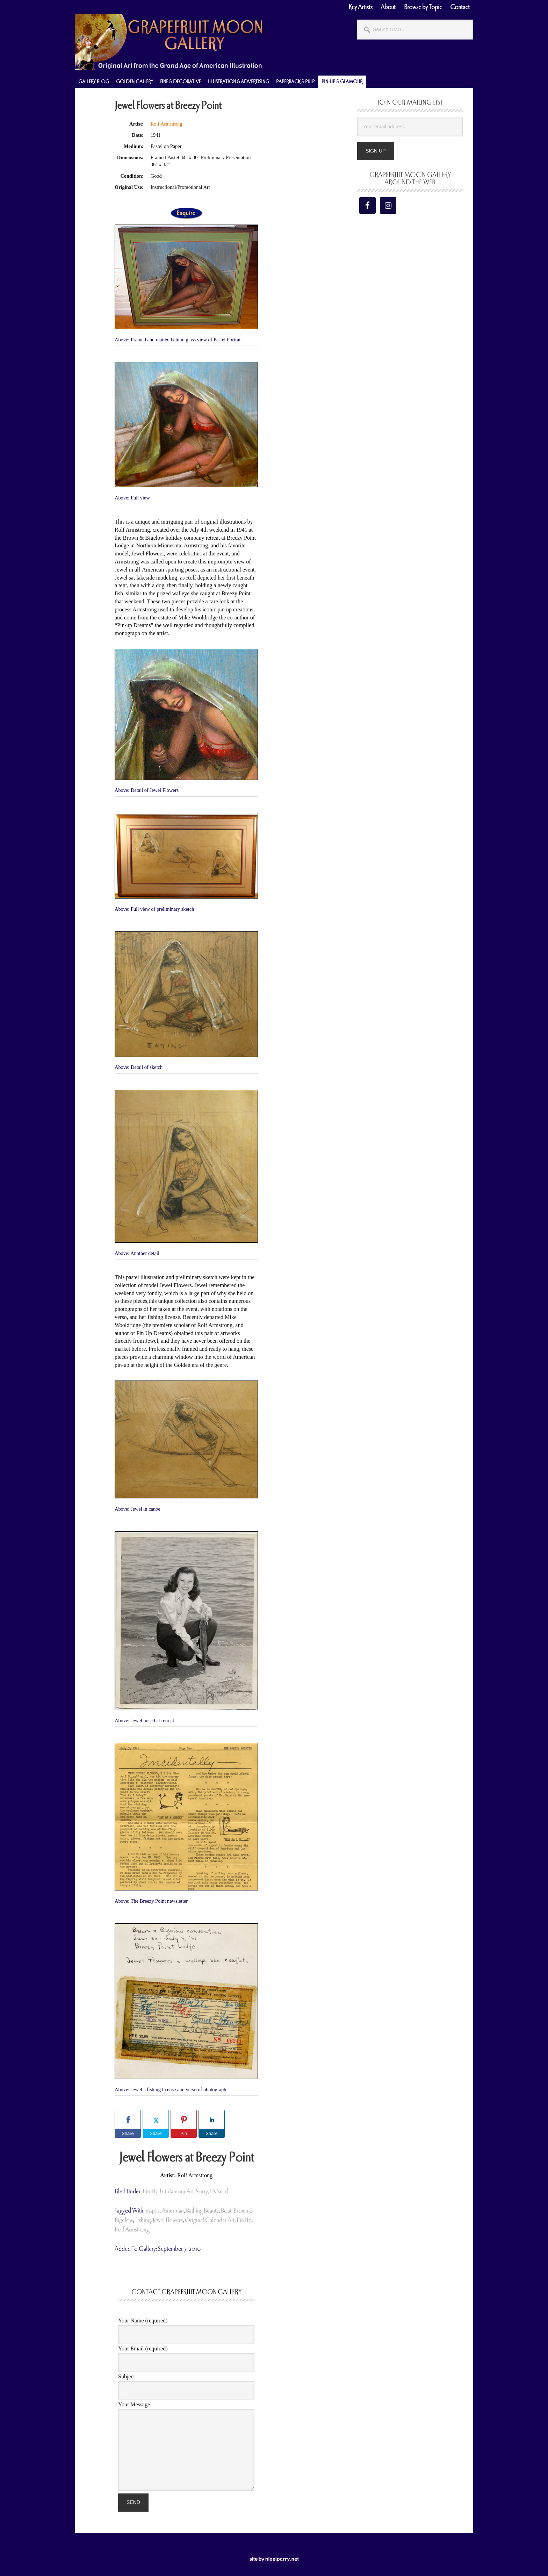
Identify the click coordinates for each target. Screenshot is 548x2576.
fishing (143, 2220)
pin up (244, 2220)
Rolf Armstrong (166, 124)
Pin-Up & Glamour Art (168, 2191)
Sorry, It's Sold (212, 2191)
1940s (152, 2211)
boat (226, 2211)
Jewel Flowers (168, 2220)
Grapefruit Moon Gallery (169, 42)
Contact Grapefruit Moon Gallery (186, 2291)
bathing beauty (202, 2211)
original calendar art (210, 2220)
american (173, 2211)
